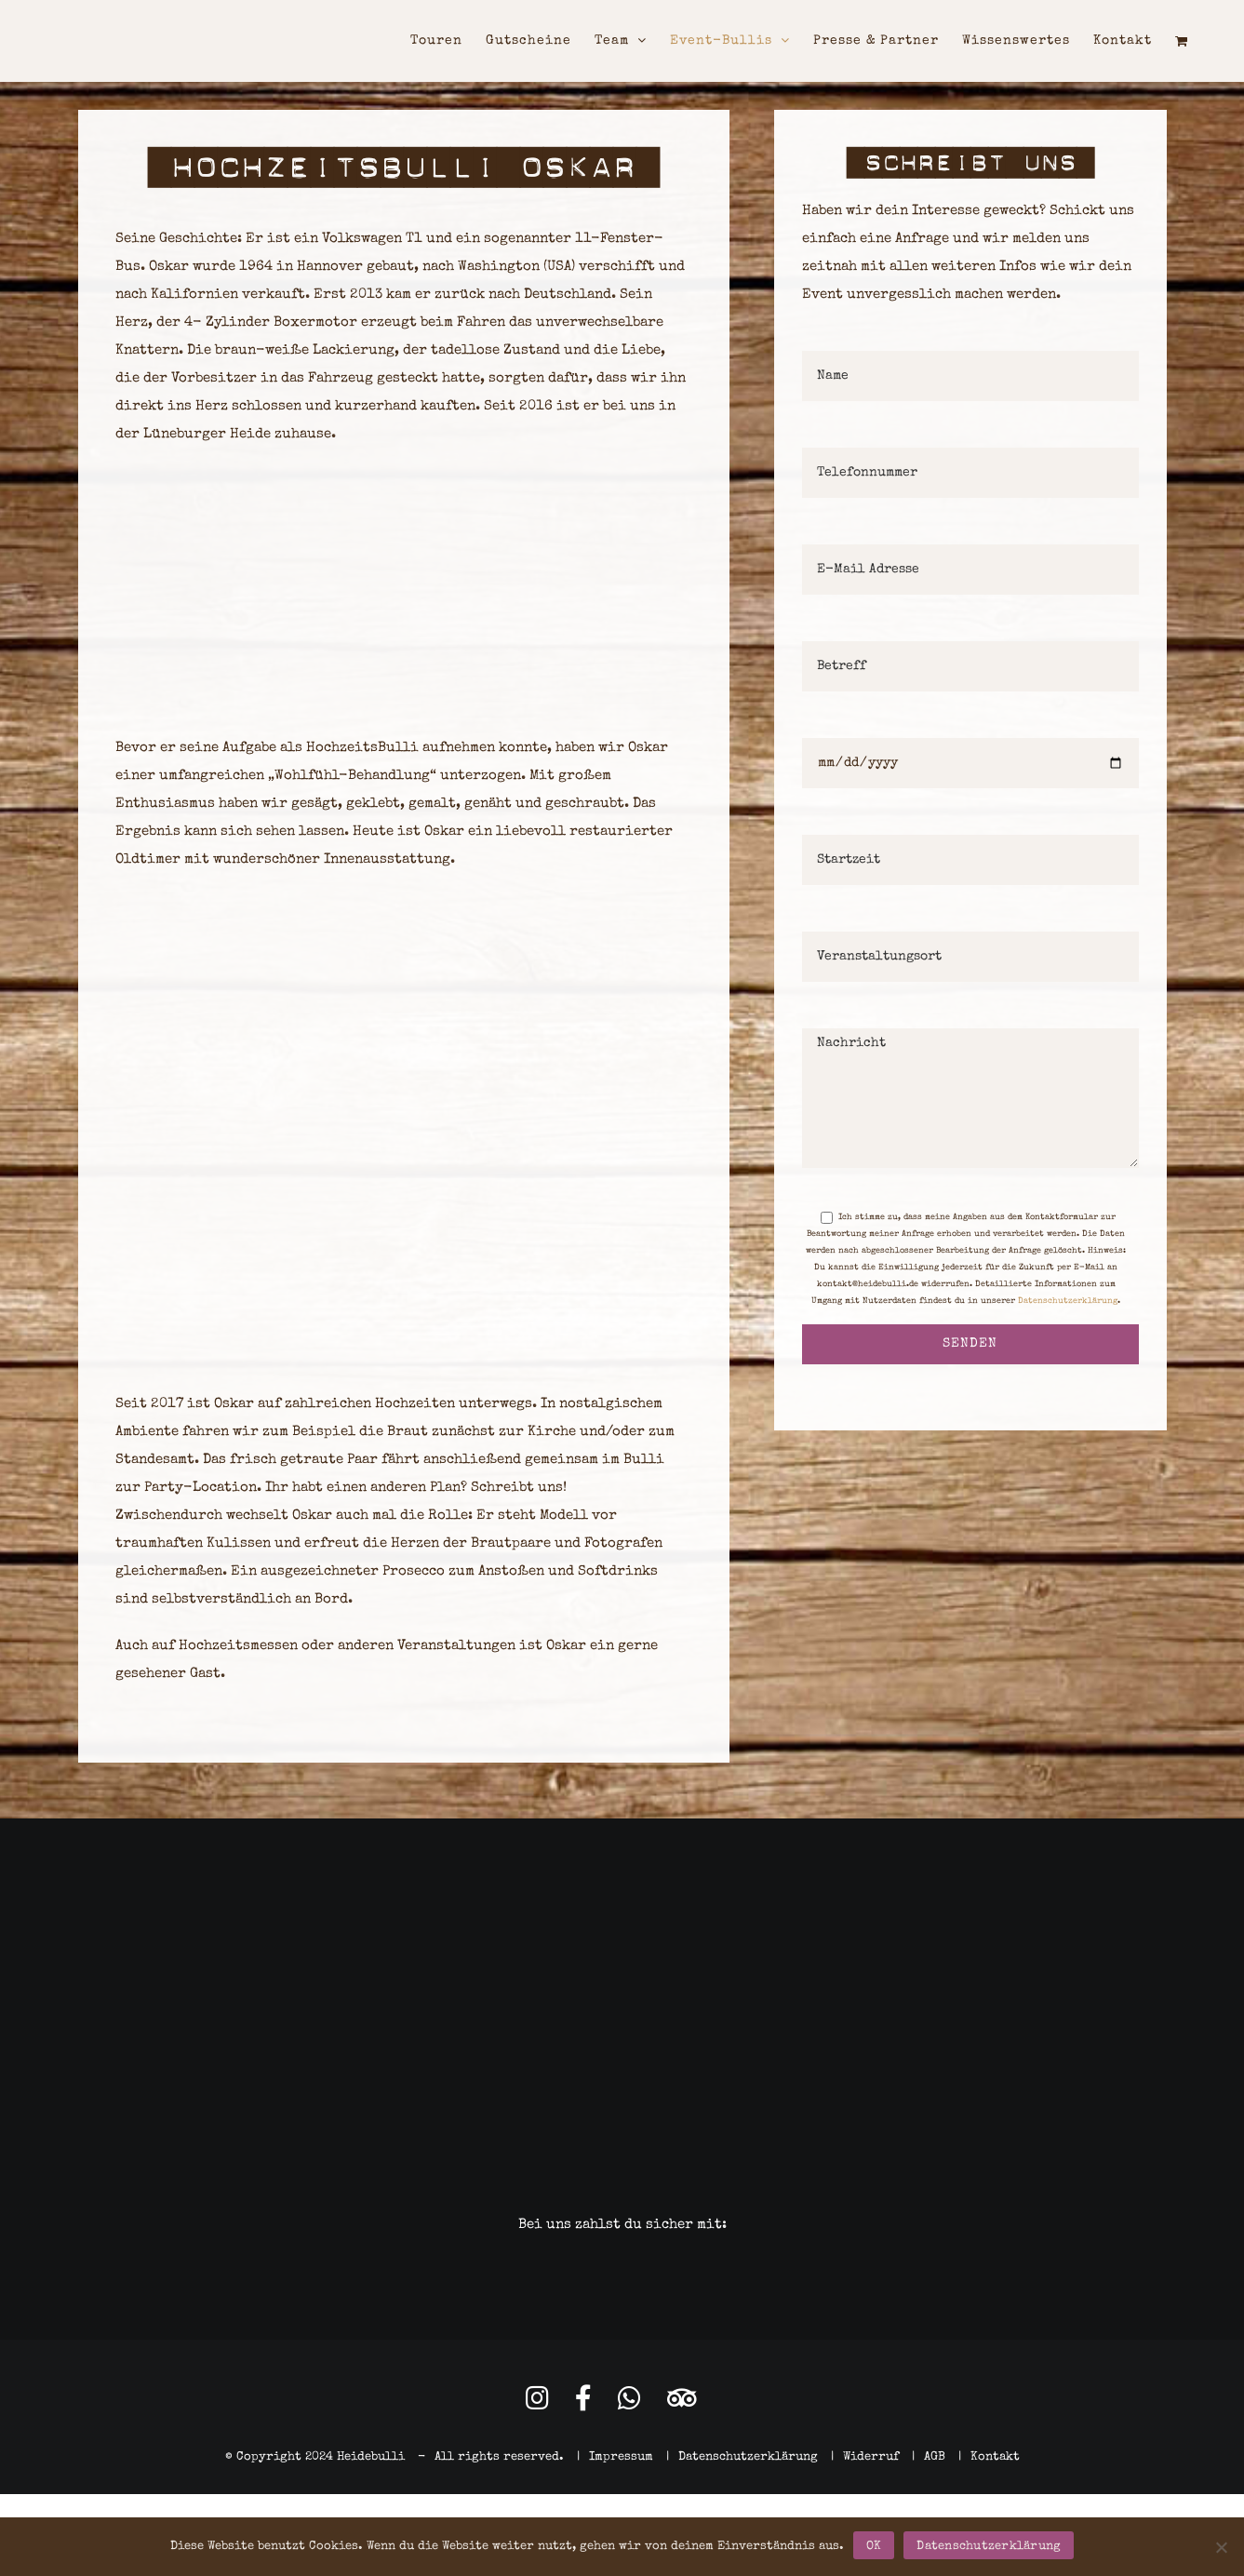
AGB (934, 2457)
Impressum (621, 2457)
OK (874, 2547)
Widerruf (871, 2457)
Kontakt (995, 2457)
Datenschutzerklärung (1067, 1301)
